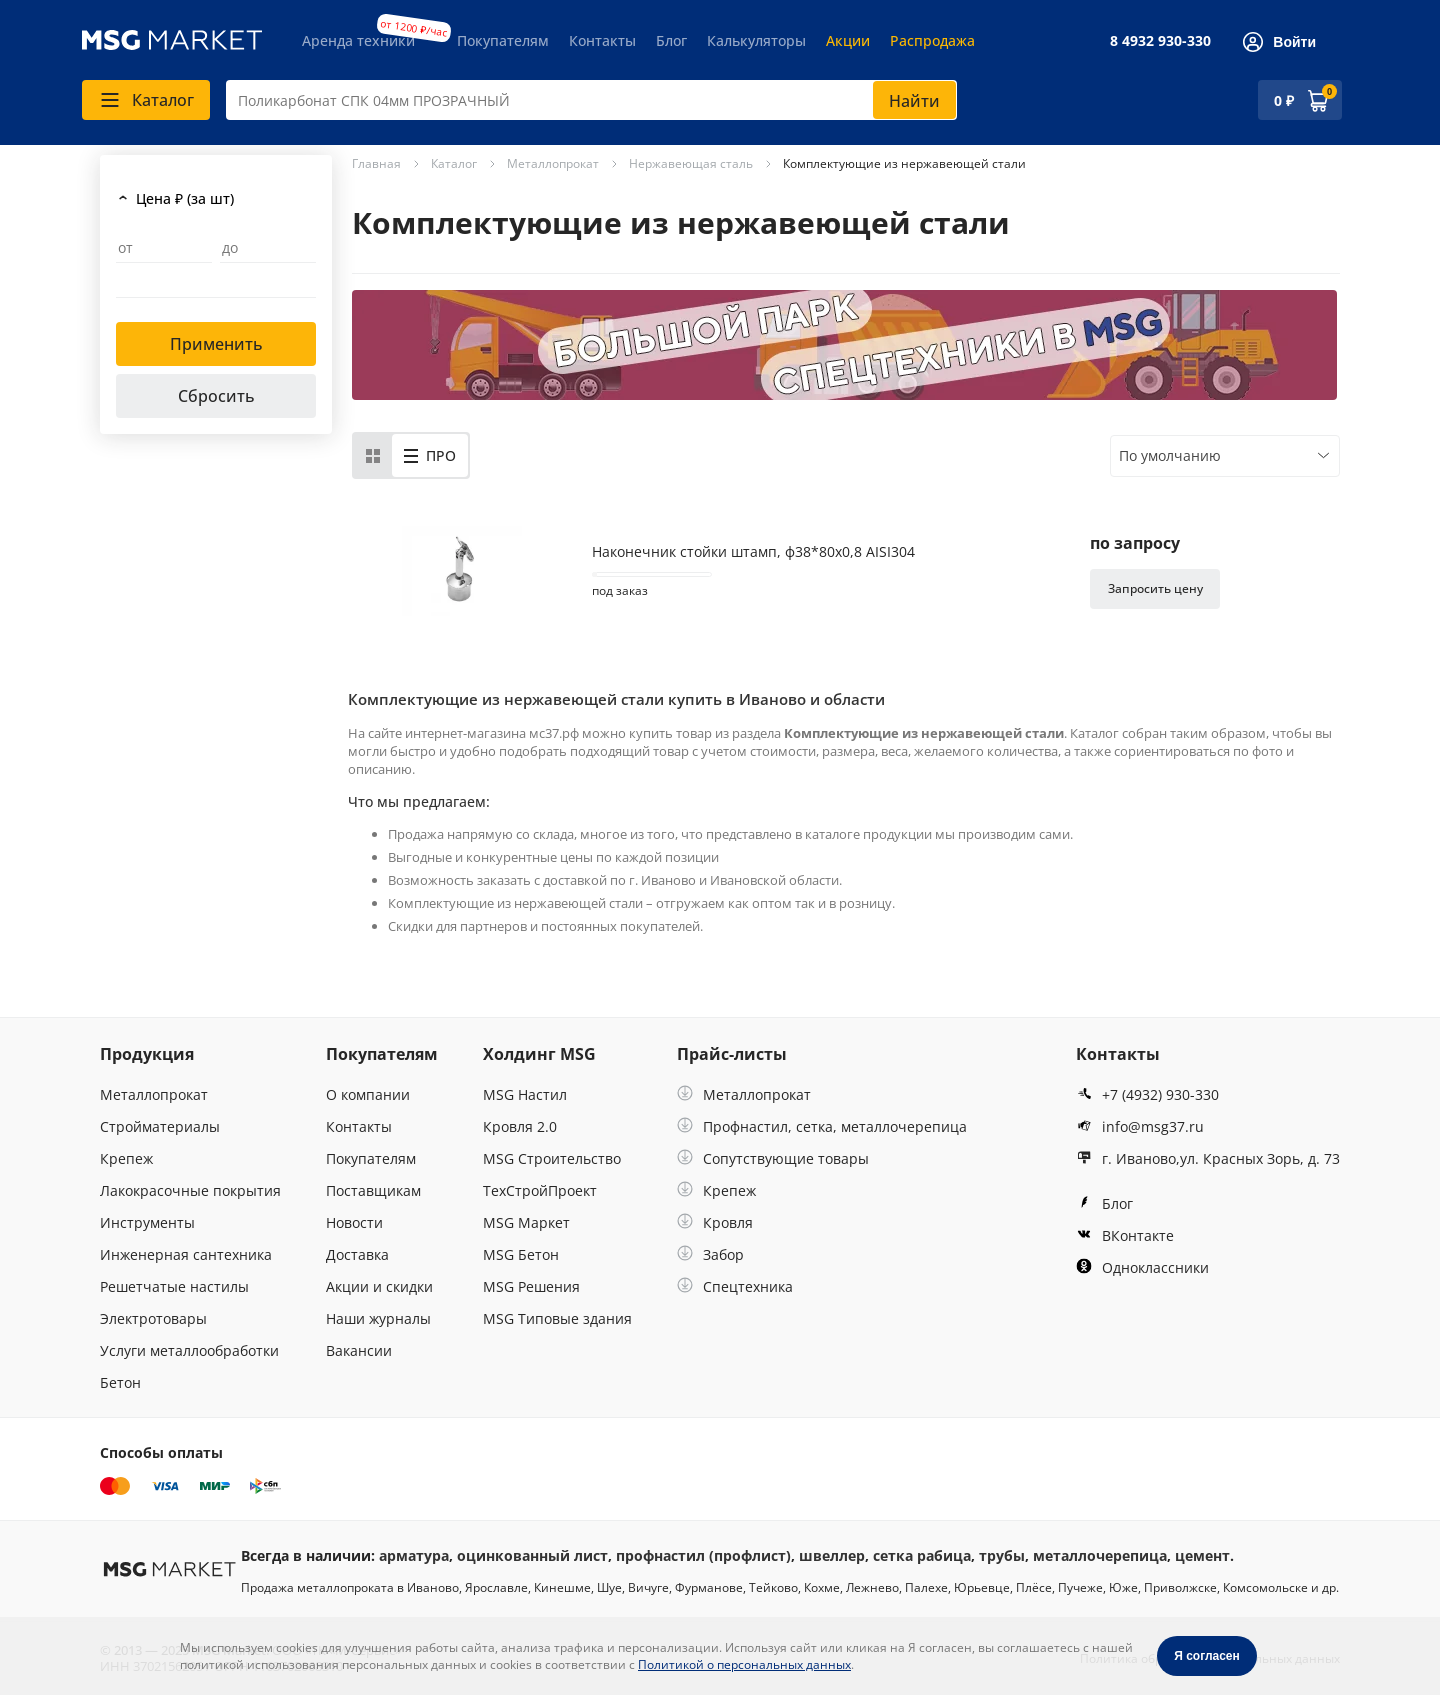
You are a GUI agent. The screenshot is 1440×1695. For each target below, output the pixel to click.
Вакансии (359, 1350)
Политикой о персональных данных (744, 1664)
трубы (1002, 1555)
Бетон (120, 1382)
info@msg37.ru (1140, 1126)
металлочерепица (1100, 1555)
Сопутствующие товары (773, 1158)
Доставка (357, 1254)
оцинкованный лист (532, 1555)
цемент (1202, 1555)
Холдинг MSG (539, 1054)
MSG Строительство (552, 1158)
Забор (710, 1254)
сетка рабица (922, 1555)
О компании (368, 1094)
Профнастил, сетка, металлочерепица (822, 1126)
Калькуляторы (756, 40)
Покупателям (503, 40)
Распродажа (932, 40)
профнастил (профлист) (703, 1555)
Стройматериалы (160, 1126)
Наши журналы (378, 1318)
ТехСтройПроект (540, 1190)
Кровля (715, 1222)
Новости (354, 1222)
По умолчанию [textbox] (1170, 455)
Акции (848, 40)
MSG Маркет (526, 1222)
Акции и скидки (379, 1286)
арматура (414, 1555)
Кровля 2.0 (520, 1126)
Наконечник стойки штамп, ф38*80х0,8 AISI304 (753, 552)
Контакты (602, 40)
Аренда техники (358, 40)
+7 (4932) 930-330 (1147, 1094)
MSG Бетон (521, 1254)
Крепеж (126, 1158)
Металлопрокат (154, 1094)
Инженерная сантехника (186, 1254)
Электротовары (153, 1318)
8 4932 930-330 (1160, 40)
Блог (671, 40)
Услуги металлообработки (189, 1350)
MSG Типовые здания (557, 1318)
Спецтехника (735, 1286)
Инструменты (147, 1222)
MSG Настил (525, 1094)
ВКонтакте (1125, 1235)
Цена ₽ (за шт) (185, 198)
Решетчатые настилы (174, 1286)
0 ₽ (1284, 100)
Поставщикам (373, 1190)
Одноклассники (1142, 1267)
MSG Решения (531, 1286)
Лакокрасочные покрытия (190, 1190)
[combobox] (591, 100)
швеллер (832, 1555)
